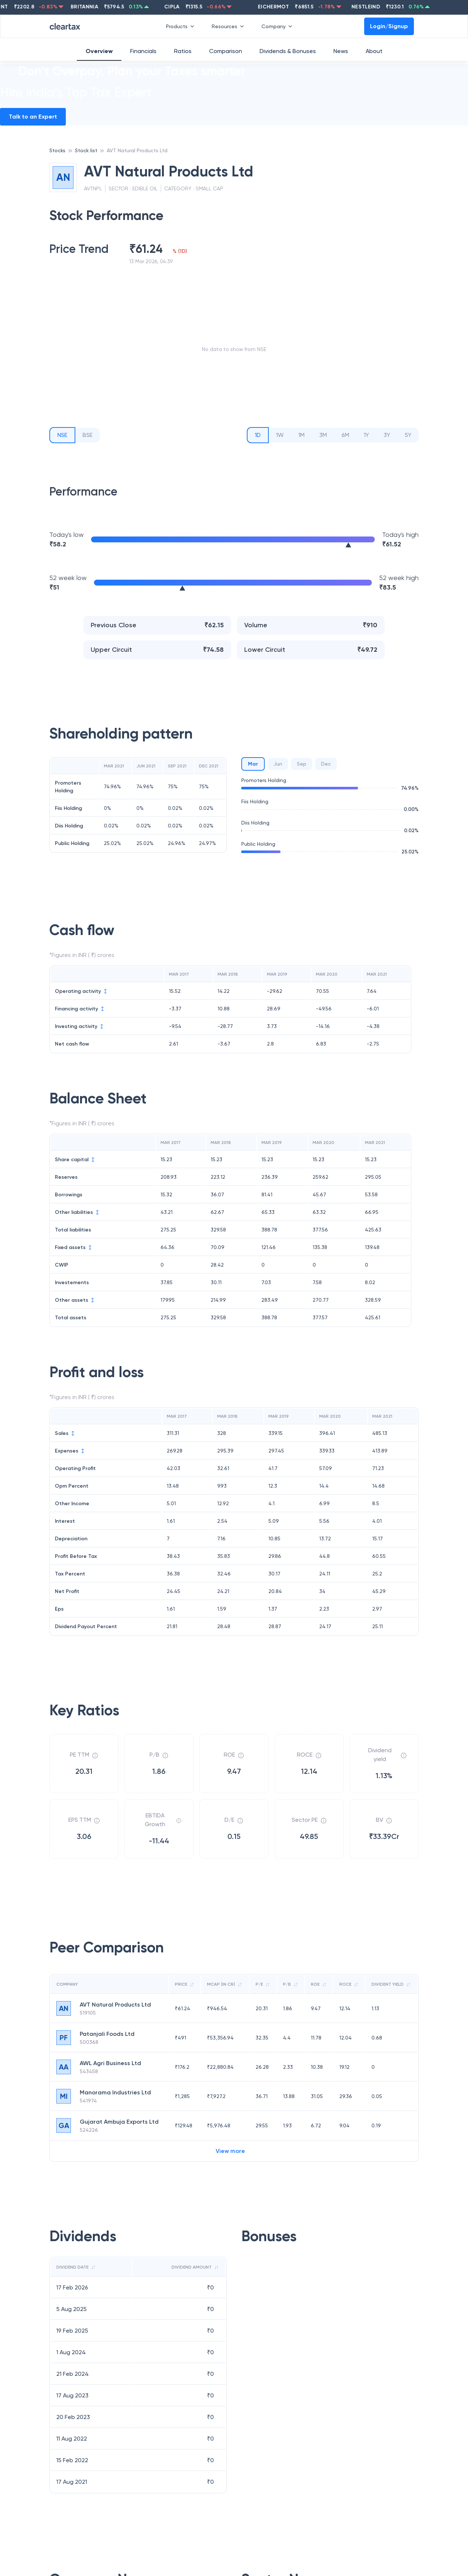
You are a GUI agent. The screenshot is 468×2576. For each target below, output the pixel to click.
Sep (301, 764)
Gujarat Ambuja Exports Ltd (119, 2121)
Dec (326, 764)
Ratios (183, 51)
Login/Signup (389, 26)
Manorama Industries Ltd (115, 2092)
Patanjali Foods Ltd (107, 2033)
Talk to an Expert (33, 116)
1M (301, 434)
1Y (366, 434)
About (374, 51)
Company (278, 26)
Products (181, 26)
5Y (408, 434)
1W (280, 434)
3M (323, 434)
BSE (88, 434)
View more (230, 2150)
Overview (99, 51)
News (340, 51)
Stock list (86, 150)
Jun (277, 764)
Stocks (57, 150)
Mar (253, 764)
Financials (143, 51)
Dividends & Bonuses (288, 51)
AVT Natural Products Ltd (137, 150)
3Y (387, 434)
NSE (62, 434)
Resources (229, 26)
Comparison (225, 51)
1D (258, 434)
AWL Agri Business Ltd (110, 2063)
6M (345, 434)
